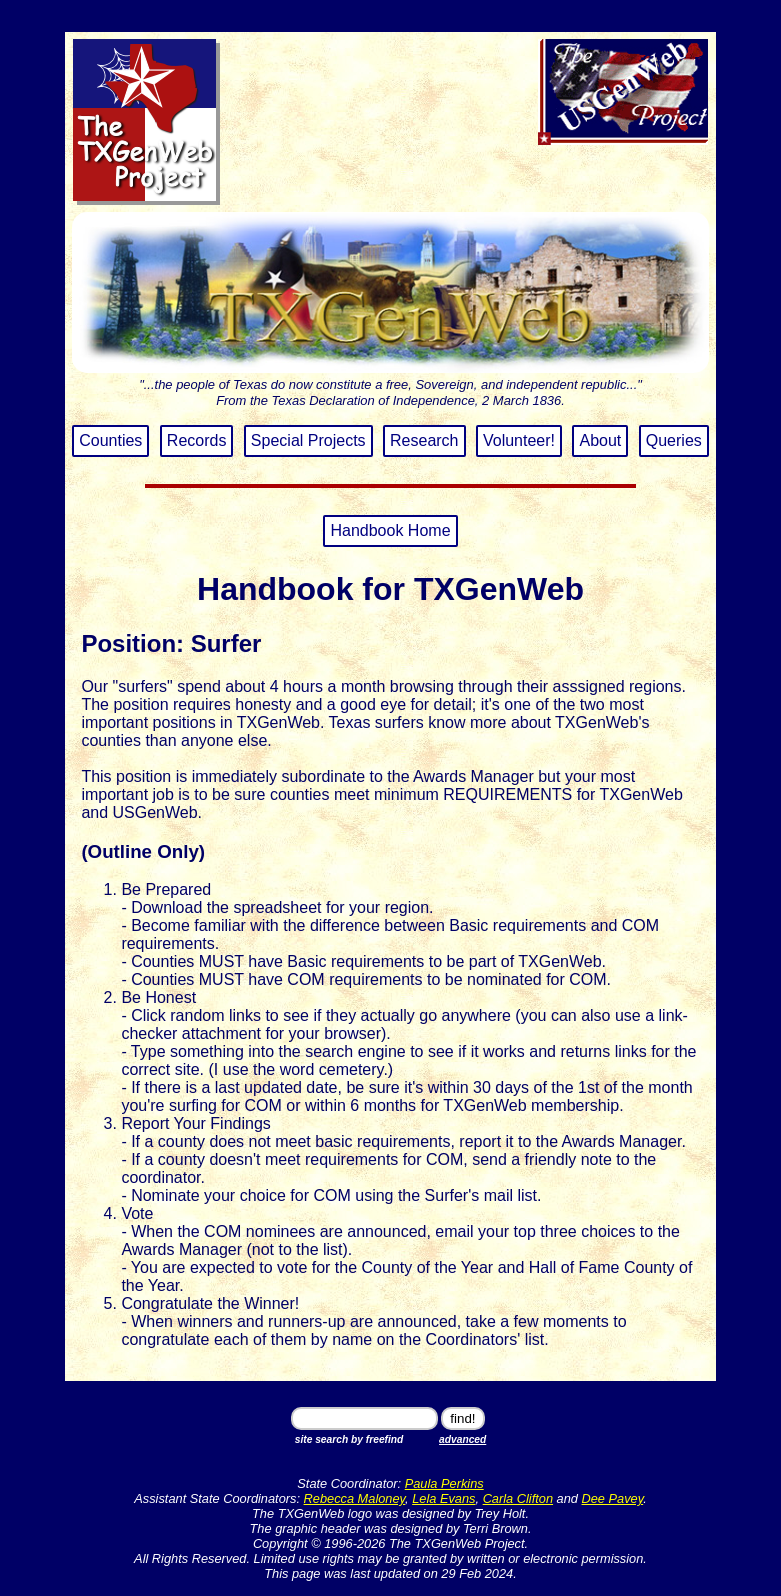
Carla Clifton (518, 1498)
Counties (110, 440)
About (600, 440)
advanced (462, 1439)
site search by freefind (349, 1439)
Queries (674, 440)
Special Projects (308, 440)
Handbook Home (390, 530)
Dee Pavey (613, 1498)
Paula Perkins (444, 1483)
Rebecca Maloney (354, 1498)
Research (424, 440)
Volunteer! (519, 440)
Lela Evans (443, 1498)
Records (197, 440)
